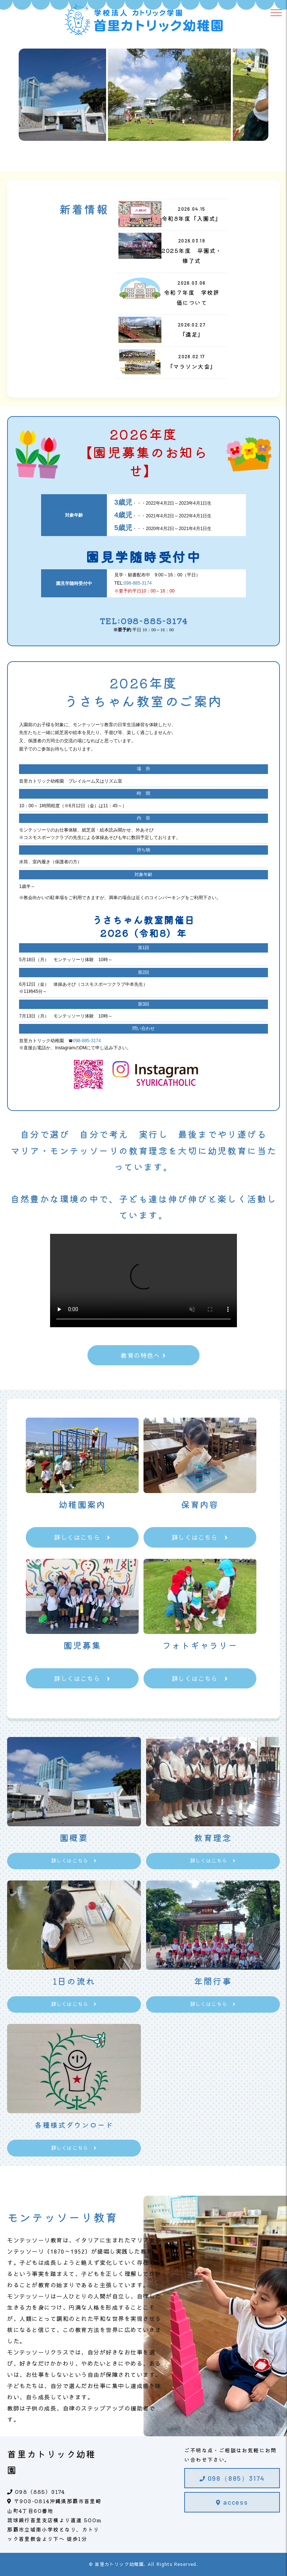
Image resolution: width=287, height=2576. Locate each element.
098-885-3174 (138, 583)
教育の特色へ (143, 1355)
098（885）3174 (232, 2478)
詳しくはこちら (82, 1537)
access (232, 2502)
